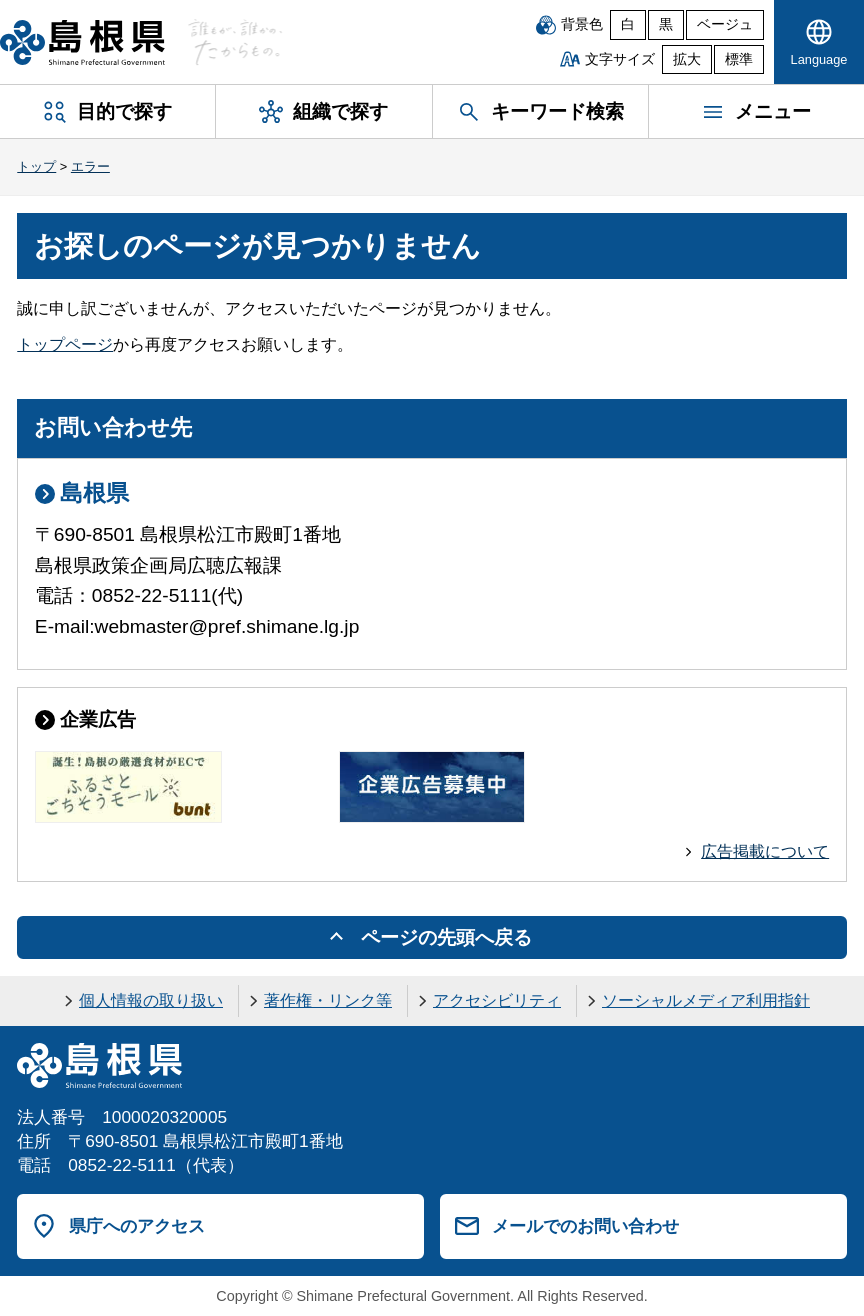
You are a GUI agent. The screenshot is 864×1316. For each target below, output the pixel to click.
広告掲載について (765, 851)
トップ (36, 166)
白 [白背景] (628, 24)
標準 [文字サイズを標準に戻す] (739, 59)
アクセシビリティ (497, 1000)
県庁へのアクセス (137, 1226)
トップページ (65, 344)
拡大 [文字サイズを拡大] (687, 59)
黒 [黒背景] (666, 24)
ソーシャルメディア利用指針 (706, 1000)
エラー (90, 166)
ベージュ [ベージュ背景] (725, 24)
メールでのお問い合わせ (585, 1226)
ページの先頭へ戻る (446, 937)
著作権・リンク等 (328, 1000)
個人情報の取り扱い (151, 1000)
